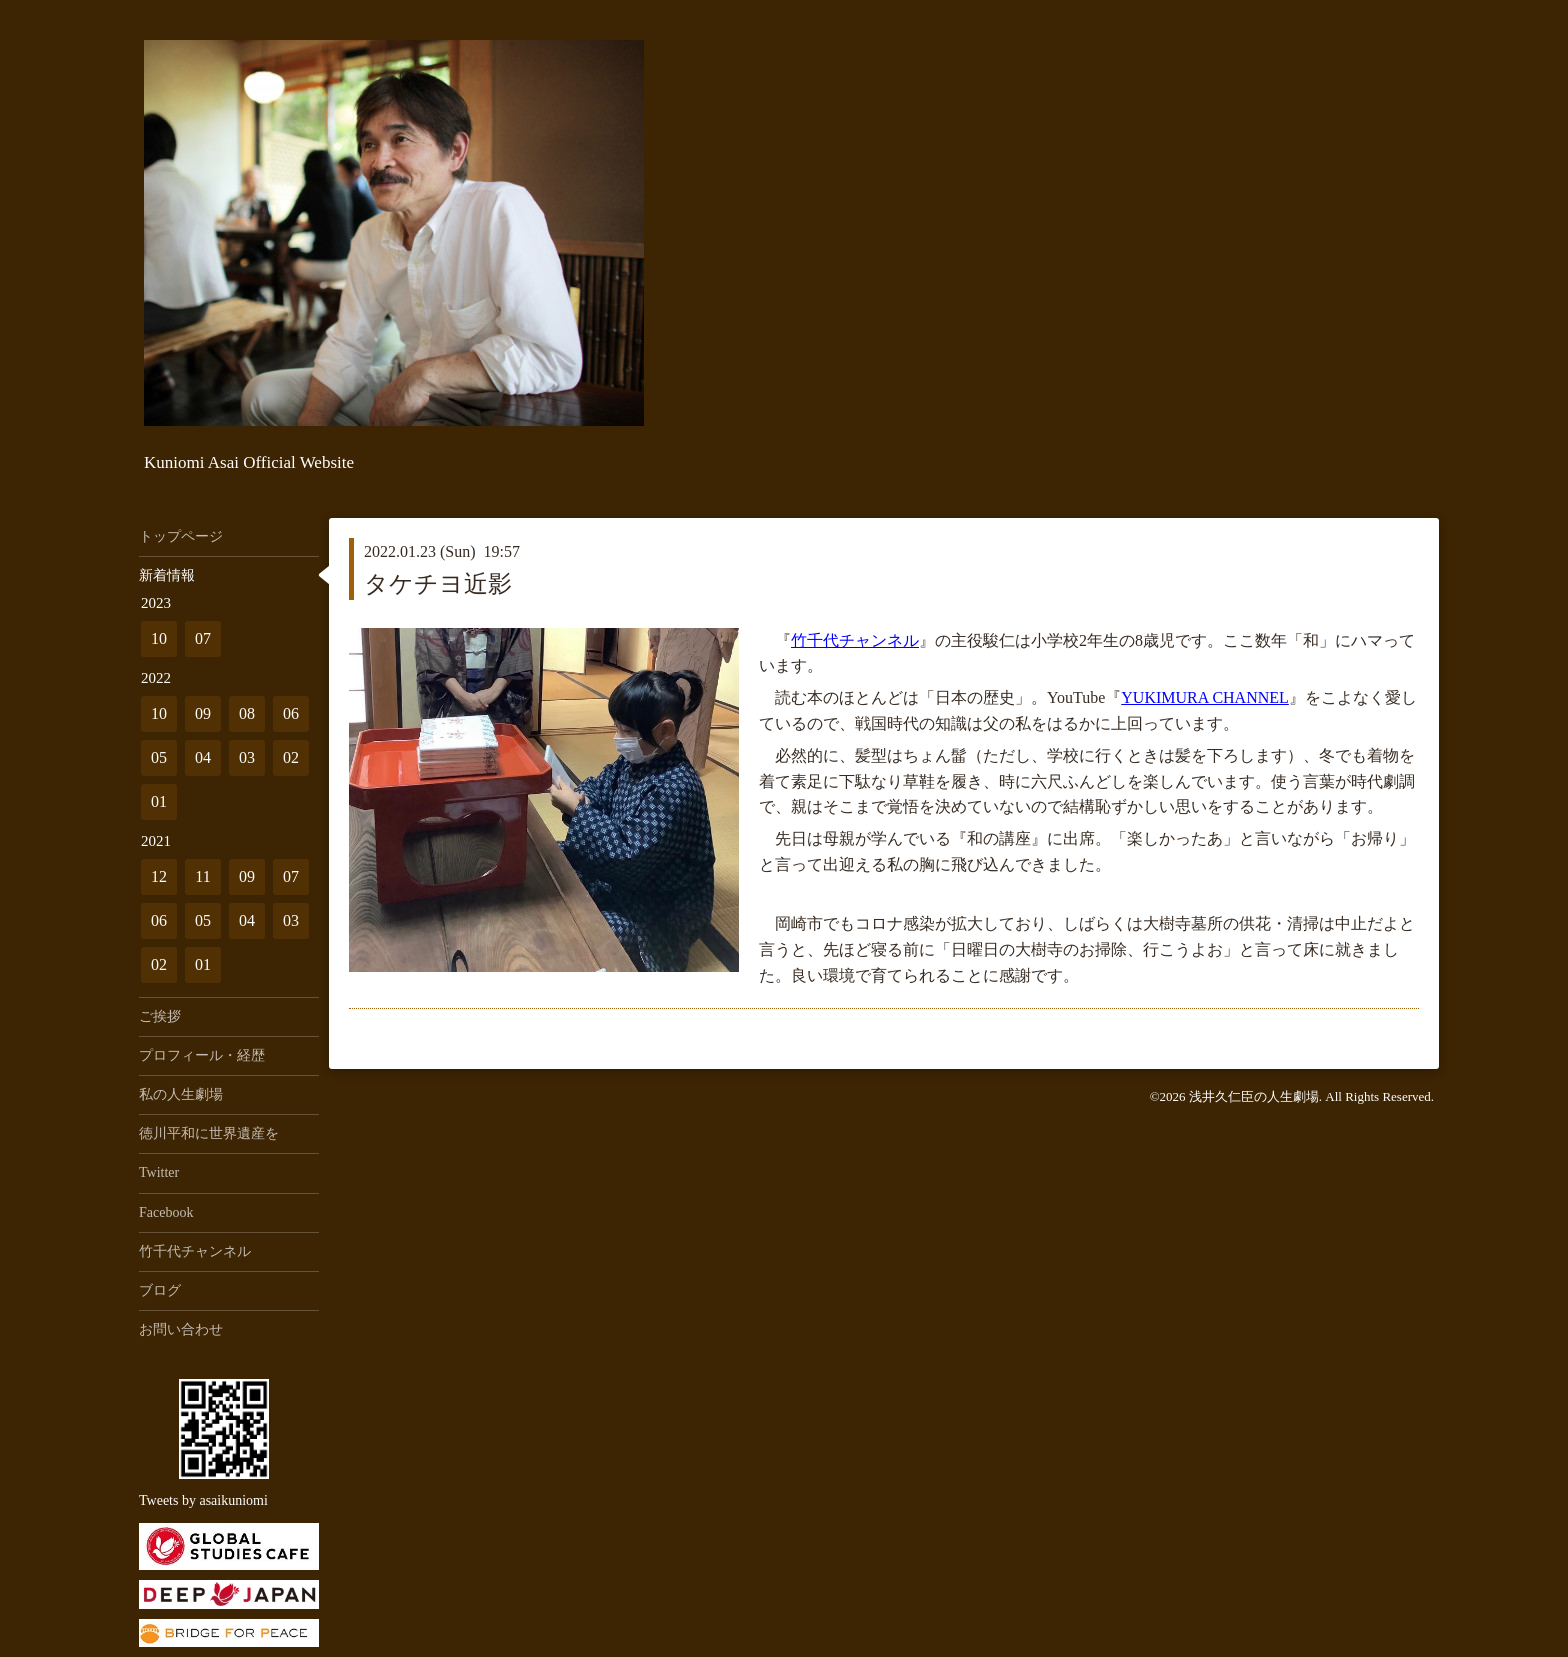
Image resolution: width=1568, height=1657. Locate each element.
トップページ (181, 536)
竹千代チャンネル (855, 640)
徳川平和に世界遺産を (209, 1133)
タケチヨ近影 (438, 584)
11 (202, 876)
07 (203, 638)
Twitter (159, 1172)
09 (203, 713)
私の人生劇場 (181, 1094)
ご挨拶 (160, 1016)
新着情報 (167, 575)
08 (247, 713)
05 (159, 757)
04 (203, 757)
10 (159, 638)
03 (247, 757)
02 (291, 757)
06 (291, 713)
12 (159, 876)
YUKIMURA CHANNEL (1205, 697)
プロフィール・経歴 (202, 1055)
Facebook (166, 1212)
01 (159, 801)
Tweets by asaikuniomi (203, 1500)
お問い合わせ (181, 1329)
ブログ (160, 1290)
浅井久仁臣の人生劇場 (1254, 1096)
